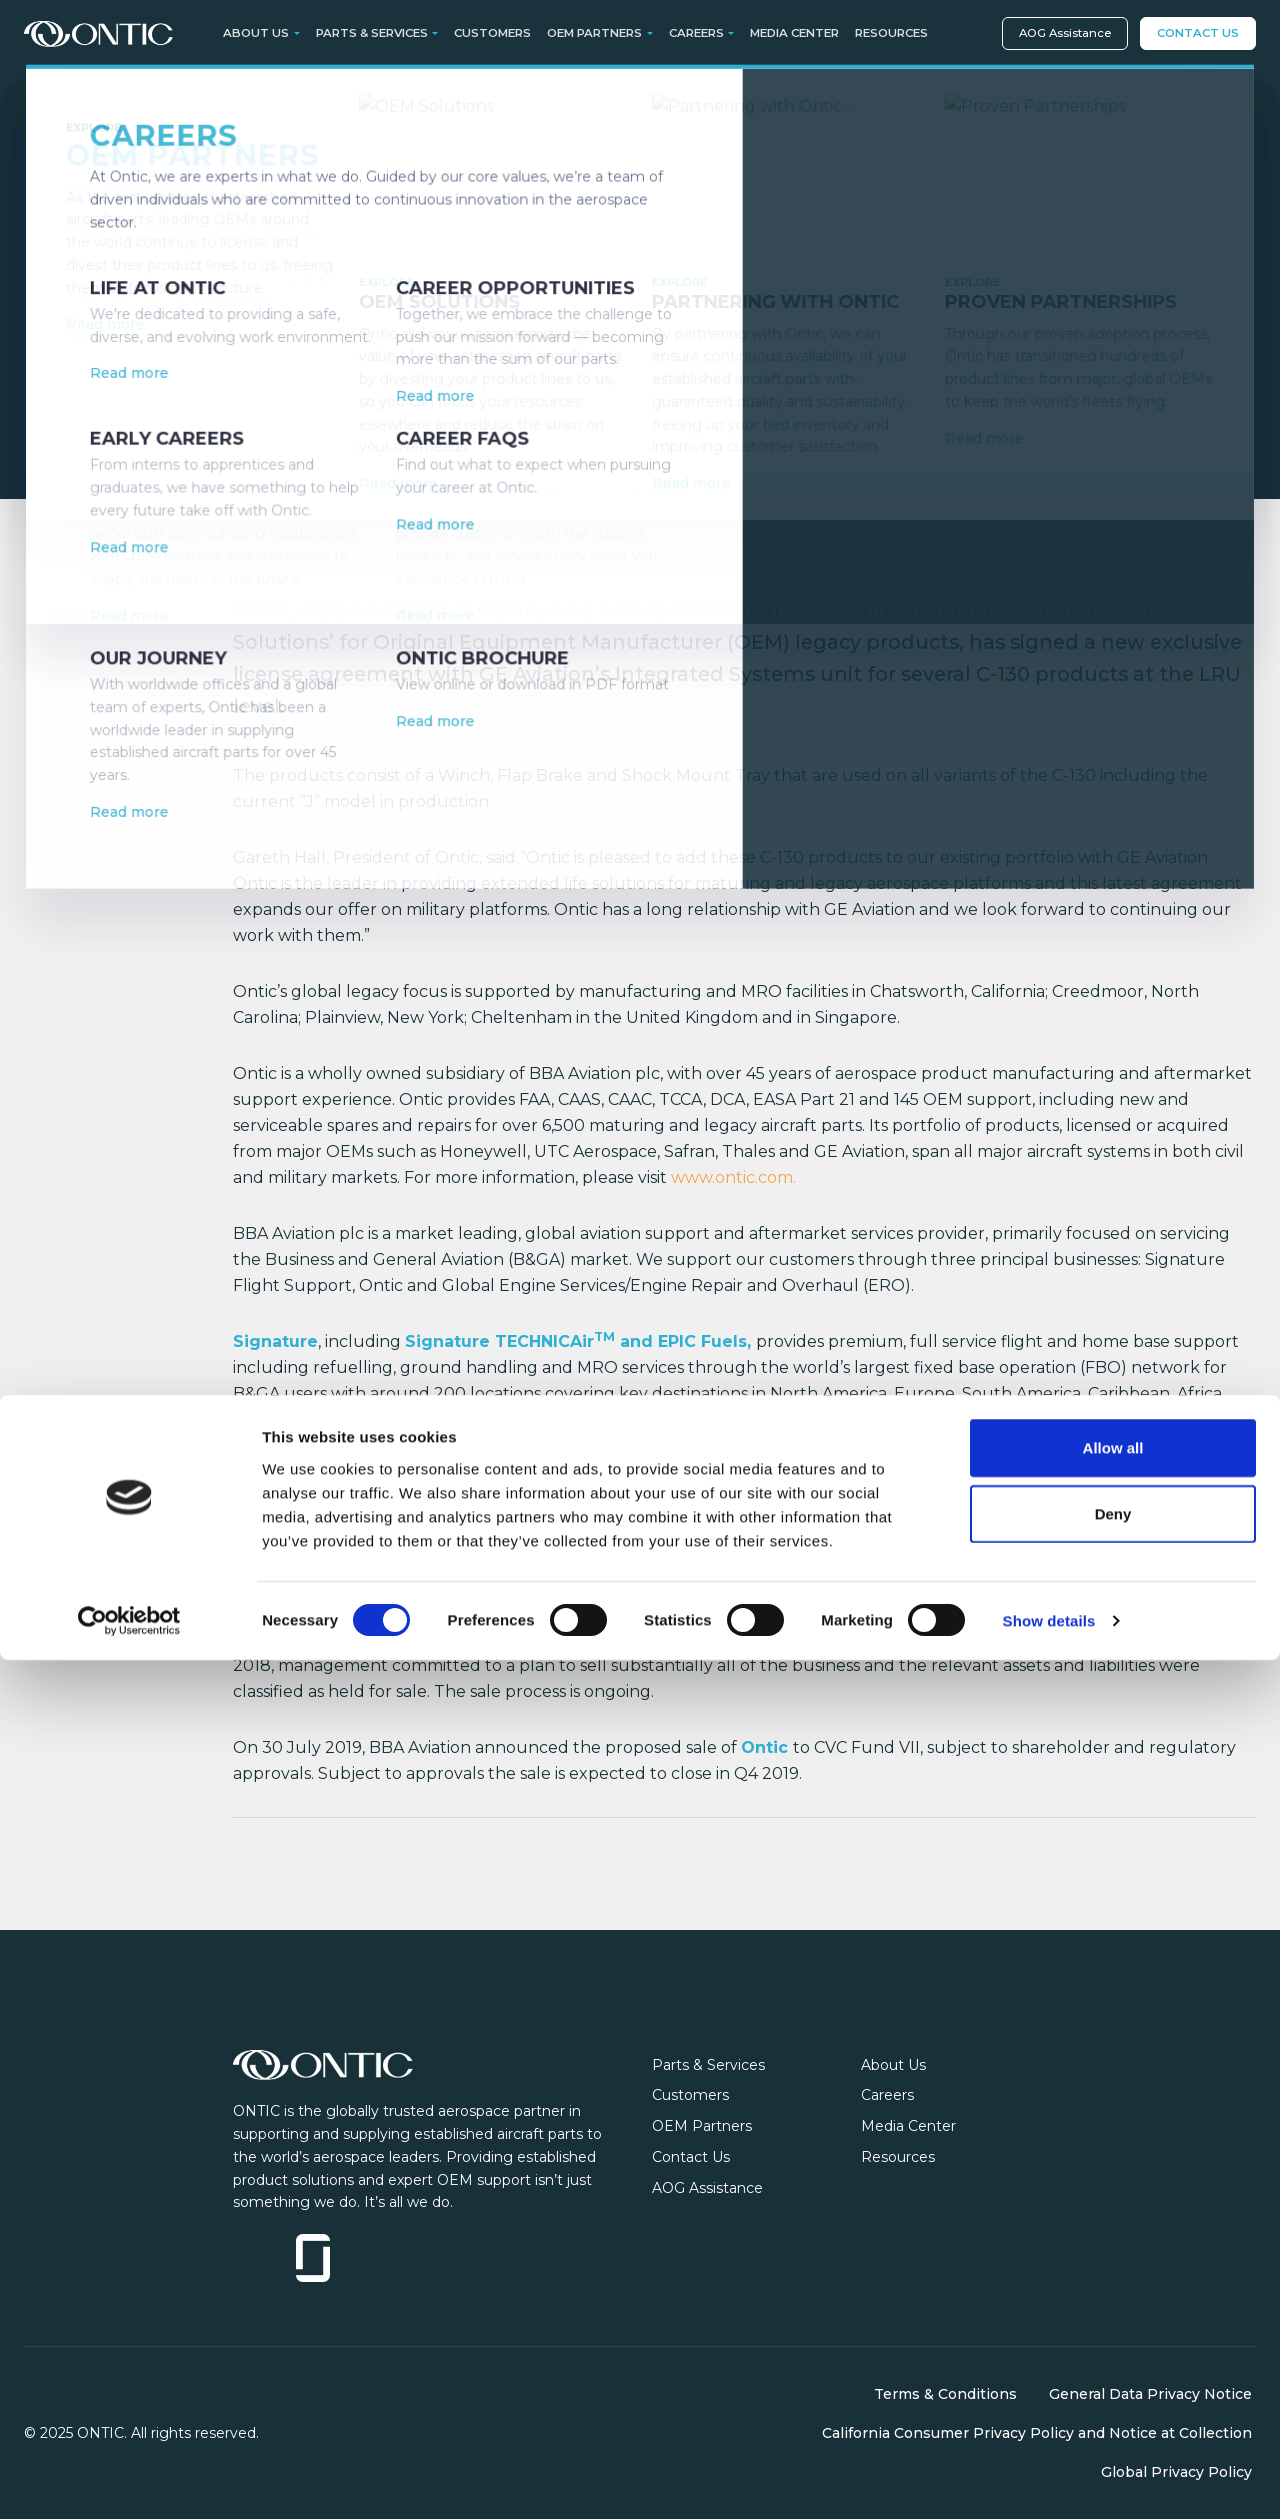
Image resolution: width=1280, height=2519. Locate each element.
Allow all (1113, 2306)
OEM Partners (702, 2126)
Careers (887, 2095)
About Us (893, 2065)
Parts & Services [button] (372, 33)
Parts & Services (708, 2065)
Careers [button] (696, 33)
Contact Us (1198, 33)
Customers (492, 33)
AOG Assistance (1065, 33)
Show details (1049, 2479)
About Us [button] (256, 33)
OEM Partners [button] (594, 33)
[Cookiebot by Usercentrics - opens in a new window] (129, 2480)
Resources (891, 33)
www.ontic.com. (733, 1177)
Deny (1113, 2372)
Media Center (794, 33)
